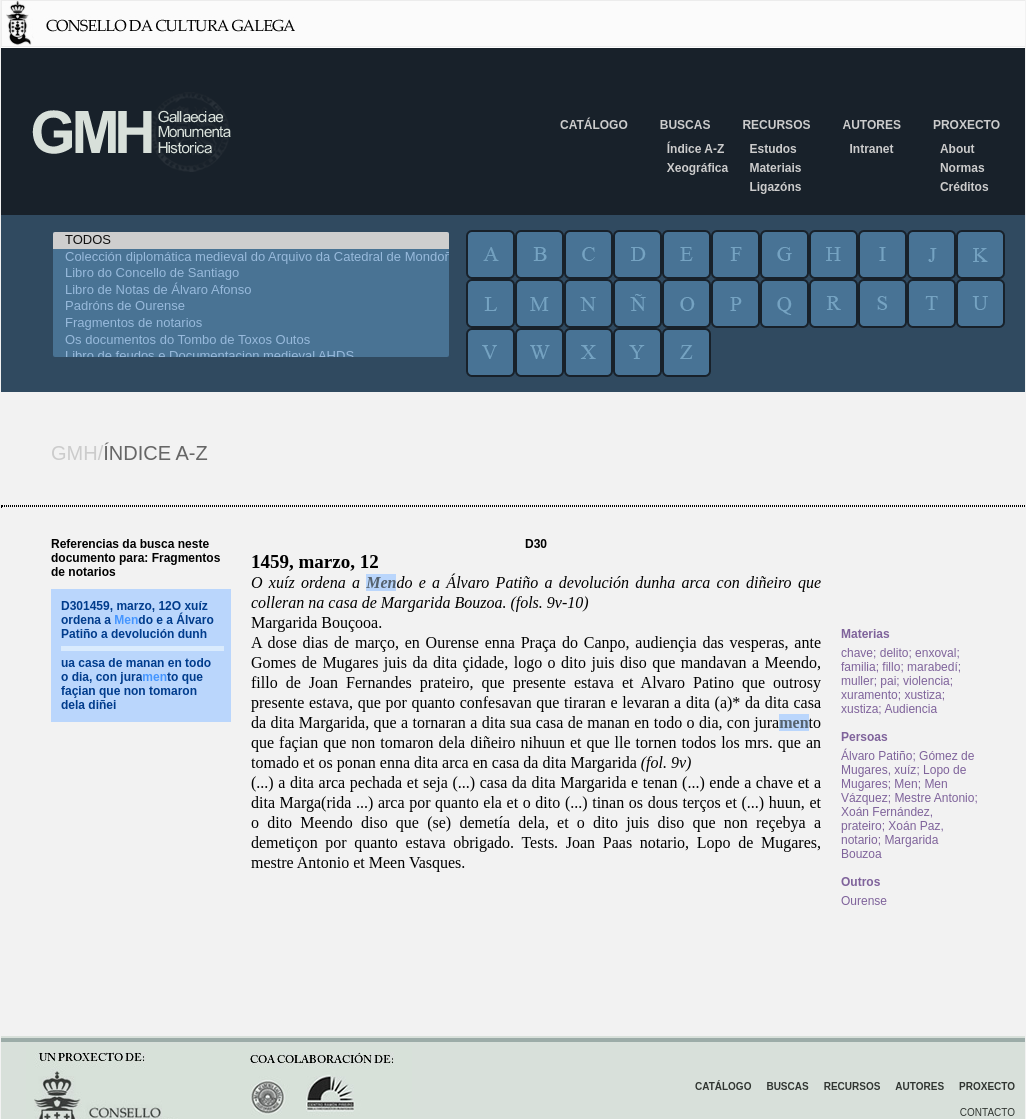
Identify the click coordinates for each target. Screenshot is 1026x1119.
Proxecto (966, 125)
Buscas (685, 125)
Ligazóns (775, 187)
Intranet (871, 149)
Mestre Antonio (934, 798)
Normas (962, 168)
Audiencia (910, 709)
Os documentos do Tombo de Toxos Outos (251, 340)
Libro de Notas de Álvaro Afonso (251, 290)
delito (894, 653)
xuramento (869, 695)
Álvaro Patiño (876, 756)
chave (857, 653)
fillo (891, 667)
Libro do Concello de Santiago (251, 273)
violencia (926, 681)
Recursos (776, 125)
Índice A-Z (696, 149)
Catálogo (594, 125)
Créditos (964, 187)
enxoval (935, 653)
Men (381, 582)
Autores (871, 125)
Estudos (772, 149)
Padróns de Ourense (251, 306)
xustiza (922, 695)
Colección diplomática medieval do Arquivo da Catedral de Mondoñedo (251, 257)
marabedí (932, 667)
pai (888, 681)
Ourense (864, 901)
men (793, 722)
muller (857, 681)
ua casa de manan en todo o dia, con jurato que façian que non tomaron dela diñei (136, 684)
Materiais (775, 168)
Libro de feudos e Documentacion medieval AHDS (251, 356)
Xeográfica (697, 168)
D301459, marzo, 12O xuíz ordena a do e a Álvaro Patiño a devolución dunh (137, 620)
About (957, 149)
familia (858, 667)
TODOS (251, 240)
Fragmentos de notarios (251, 323)
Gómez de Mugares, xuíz (907, 763)
